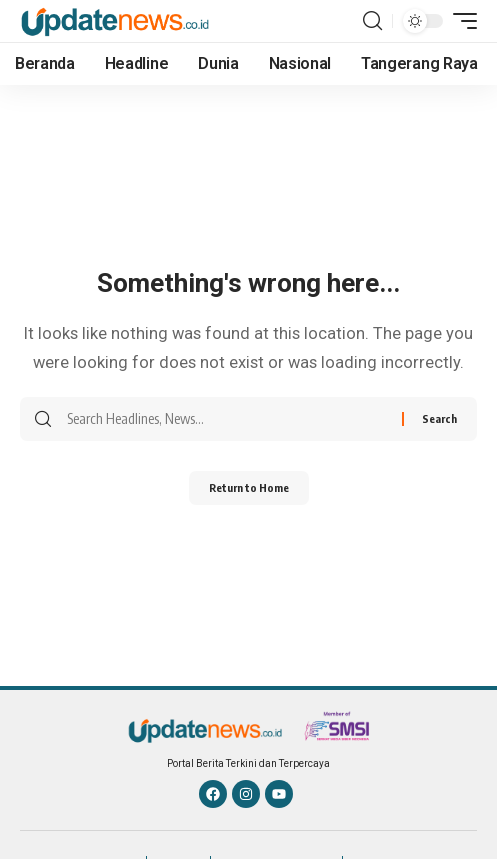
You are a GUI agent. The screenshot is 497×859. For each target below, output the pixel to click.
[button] (372, 21)
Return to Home (249, 487)
